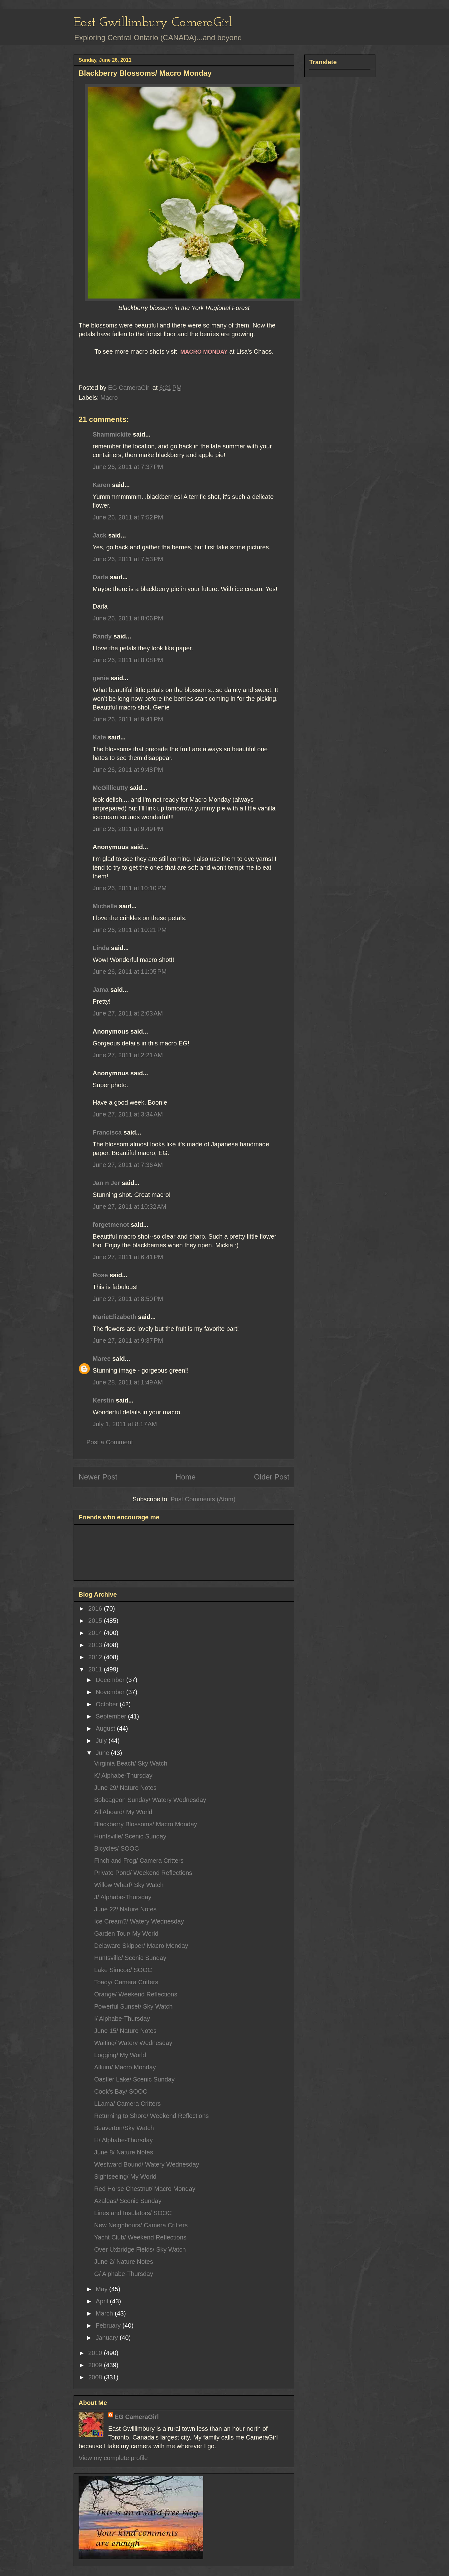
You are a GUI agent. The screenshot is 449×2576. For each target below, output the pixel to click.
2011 (96, 1669)
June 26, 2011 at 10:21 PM (130, 929)
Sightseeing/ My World (125, 2176)
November (111, 1692)
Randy (102, 636)
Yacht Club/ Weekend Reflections (140, 2237)
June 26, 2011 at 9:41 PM (128, 719)
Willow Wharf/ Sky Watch (129, 1884)
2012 (96, 1657)
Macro (109, 397)
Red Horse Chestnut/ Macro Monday (145, 2188)
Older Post (271, 1477)
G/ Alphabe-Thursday (123, 2273)
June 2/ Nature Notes (123, 2261)
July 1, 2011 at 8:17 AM (125, 1424)
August (106, 1728)
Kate (99, 737)
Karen (101, 484)
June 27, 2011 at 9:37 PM (128, 1340)
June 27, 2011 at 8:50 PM (128, 1298)
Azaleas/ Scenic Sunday (128, 2200)
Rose (100, 1275)
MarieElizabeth (114, 1316)
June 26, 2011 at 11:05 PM (130, 971)
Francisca (107, 1132)
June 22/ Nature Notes (125, 1909)
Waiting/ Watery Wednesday (133, 2042)
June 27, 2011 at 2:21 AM (128, 1055)
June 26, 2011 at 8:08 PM (128, 660)
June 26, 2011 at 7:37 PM (128, 466)
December (111, 1679)
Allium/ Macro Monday (125, 2067)
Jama (101, 989)
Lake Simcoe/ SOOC (123, 1970)
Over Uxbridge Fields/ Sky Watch (140, 2249)
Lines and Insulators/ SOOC (133, 2213)
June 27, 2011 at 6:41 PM (128, 1257)
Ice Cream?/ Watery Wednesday (139, 1921)
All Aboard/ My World (123, 1812)
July (102, 1740)
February (109, 2325)
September (112, 1716)
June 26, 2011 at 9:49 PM (128, 828)
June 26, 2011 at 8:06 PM (128, 618)
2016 (96, 1608)
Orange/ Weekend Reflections (135, 1994)
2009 (96, 2365)
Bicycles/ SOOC (116, 1848)
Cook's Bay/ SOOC (120, 2091)
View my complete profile (113, 2457)
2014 (96, 1632)
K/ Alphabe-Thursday (123, 1775)
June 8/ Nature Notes (123, 2152)
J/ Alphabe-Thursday (122, 1897)
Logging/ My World (120, 2055)
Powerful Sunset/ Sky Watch (133, 2006)
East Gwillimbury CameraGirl (153, 23)
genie (101, 678)
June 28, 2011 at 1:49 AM (128, 1382)
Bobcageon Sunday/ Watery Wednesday (150, 1799)
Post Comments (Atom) (203, 1499)
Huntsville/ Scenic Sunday (130, 1836)
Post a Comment (109, 1442)
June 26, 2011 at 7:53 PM (128, 559)
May (102, 2289)
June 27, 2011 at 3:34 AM (128, 1114)
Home (186, 1477)
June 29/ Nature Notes (125, 1787)
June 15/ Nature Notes (125, 2030)
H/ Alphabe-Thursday (123, 2140)
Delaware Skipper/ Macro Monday (141, 1945)
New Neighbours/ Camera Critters (141, 2225)
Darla (100, 577)
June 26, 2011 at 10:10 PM (130, 888)
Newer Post (98, 1477)
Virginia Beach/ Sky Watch (130, 1763)
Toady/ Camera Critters (126, 1982)
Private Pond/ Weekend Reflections (143, 1872)
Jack (100, 535)
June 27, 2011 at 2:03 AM (128, 1013)
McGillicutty (110, 787)
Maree (102, 1358)
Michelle (105, 906)
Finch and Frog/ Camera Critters (139, 1860)
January (108, 2337)
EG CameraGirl (136, 2416)
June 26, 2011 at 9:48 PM (128, 769)
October (108, 1704)
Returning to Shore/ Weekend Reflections (151, 2115)
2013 (96, 1645)
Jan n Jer (106, 1182)
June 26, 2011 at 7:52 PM (128, 517)
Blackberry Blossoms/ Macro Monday (145, 1824)
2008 (96, 2377)
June (103, 1752)
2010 (96, 2352)
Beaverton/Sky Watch (124, 2127)
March (105, 2313)
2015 (96, 1620)
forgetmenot (111, 1224)
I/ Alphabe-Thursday (122, 2018)
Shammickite (112, 434)
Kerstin (103, 1400)
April (103, 2301)
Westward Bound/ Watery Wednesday (146, 2164)
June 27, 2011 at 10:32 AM (129, 1206)
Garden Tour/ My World (126, 1933)
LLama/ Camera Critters (127, 2103)
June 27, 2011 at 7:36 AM (128, 1164)
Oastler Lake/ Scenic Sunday (134, 2079)
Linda (101, 947)
